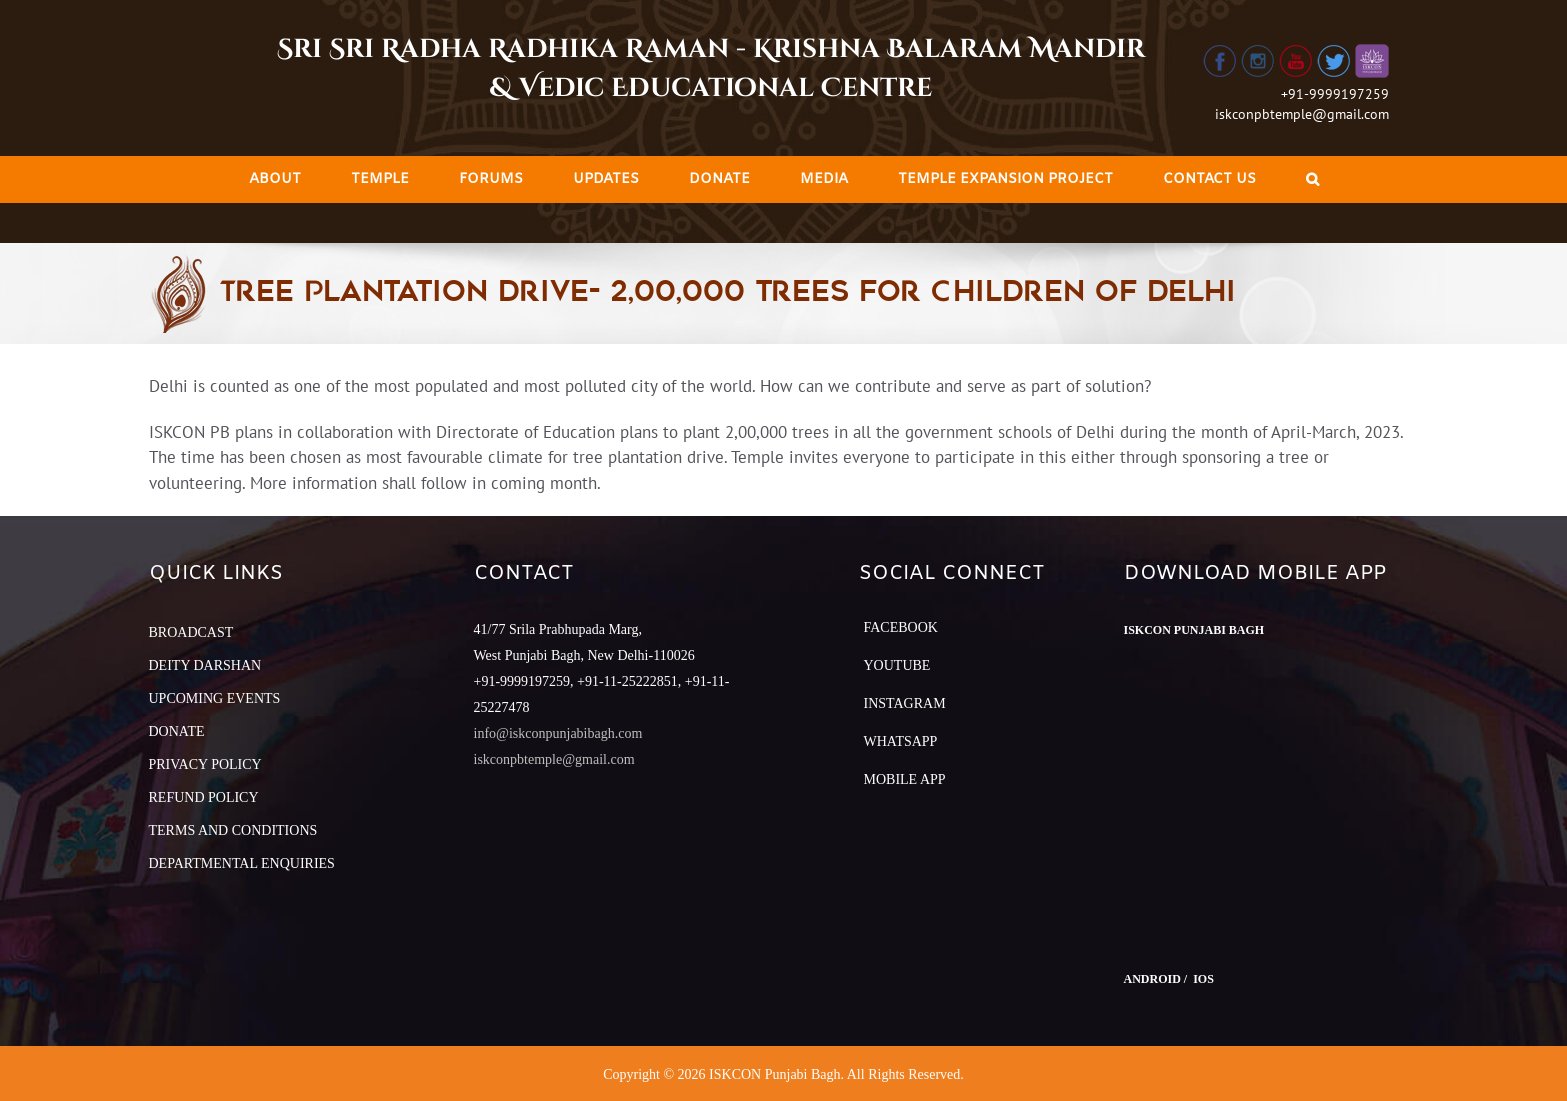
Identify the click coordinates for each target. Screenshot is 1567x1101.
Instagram (905, 703)
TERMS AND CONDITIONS (233, 830)
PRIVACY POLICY (205, 764)
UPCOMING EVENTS (215, 698)
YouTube (897, 665)
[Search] (1312, 179)
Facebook (901, 627)
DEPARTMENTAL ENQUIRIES (242, 863)
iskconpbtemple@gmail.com (1302, 114)
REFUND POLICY (204, 797)
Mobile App (905, 779)
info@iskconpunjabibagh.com (558, 733)
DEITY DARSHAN (205, 665)
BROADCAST (191, 632)
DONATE (177, 731)
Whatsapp (901, 741)
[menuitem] (275, 179)
